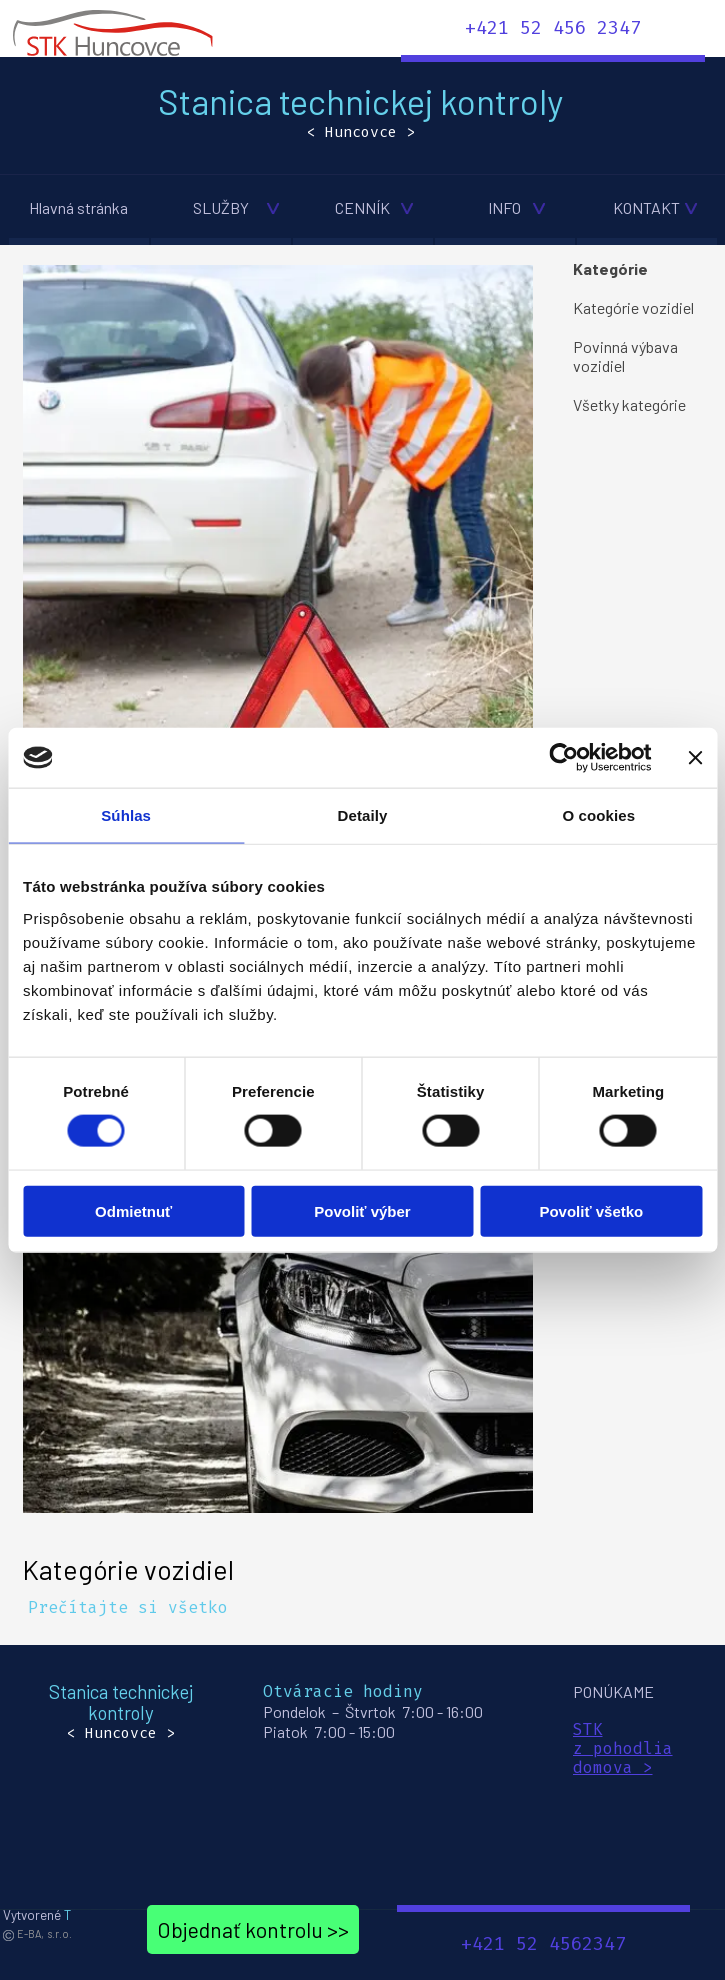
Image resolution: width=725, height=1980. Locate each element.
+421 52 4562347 (543, 1944)
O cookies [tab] (599, 815)
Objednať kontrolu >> (253, 1929)
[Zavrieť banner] (695, 758)
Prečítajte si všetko (128, 1607)
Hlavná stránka (78, 207)
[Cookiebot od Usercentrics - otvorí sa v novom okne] (563, 758)
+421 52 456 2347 (553, 28)
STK (588, 1729)
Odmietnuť (133, 1210)
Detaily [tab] (363, 815)
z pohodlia (623, 1748)
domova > (613, 1767)
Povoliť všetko (591, 1210)
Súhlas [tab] (126, 815)
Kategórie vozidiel (128, 1569)
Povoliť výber (362, 1210)
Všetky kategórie (629, 404)
